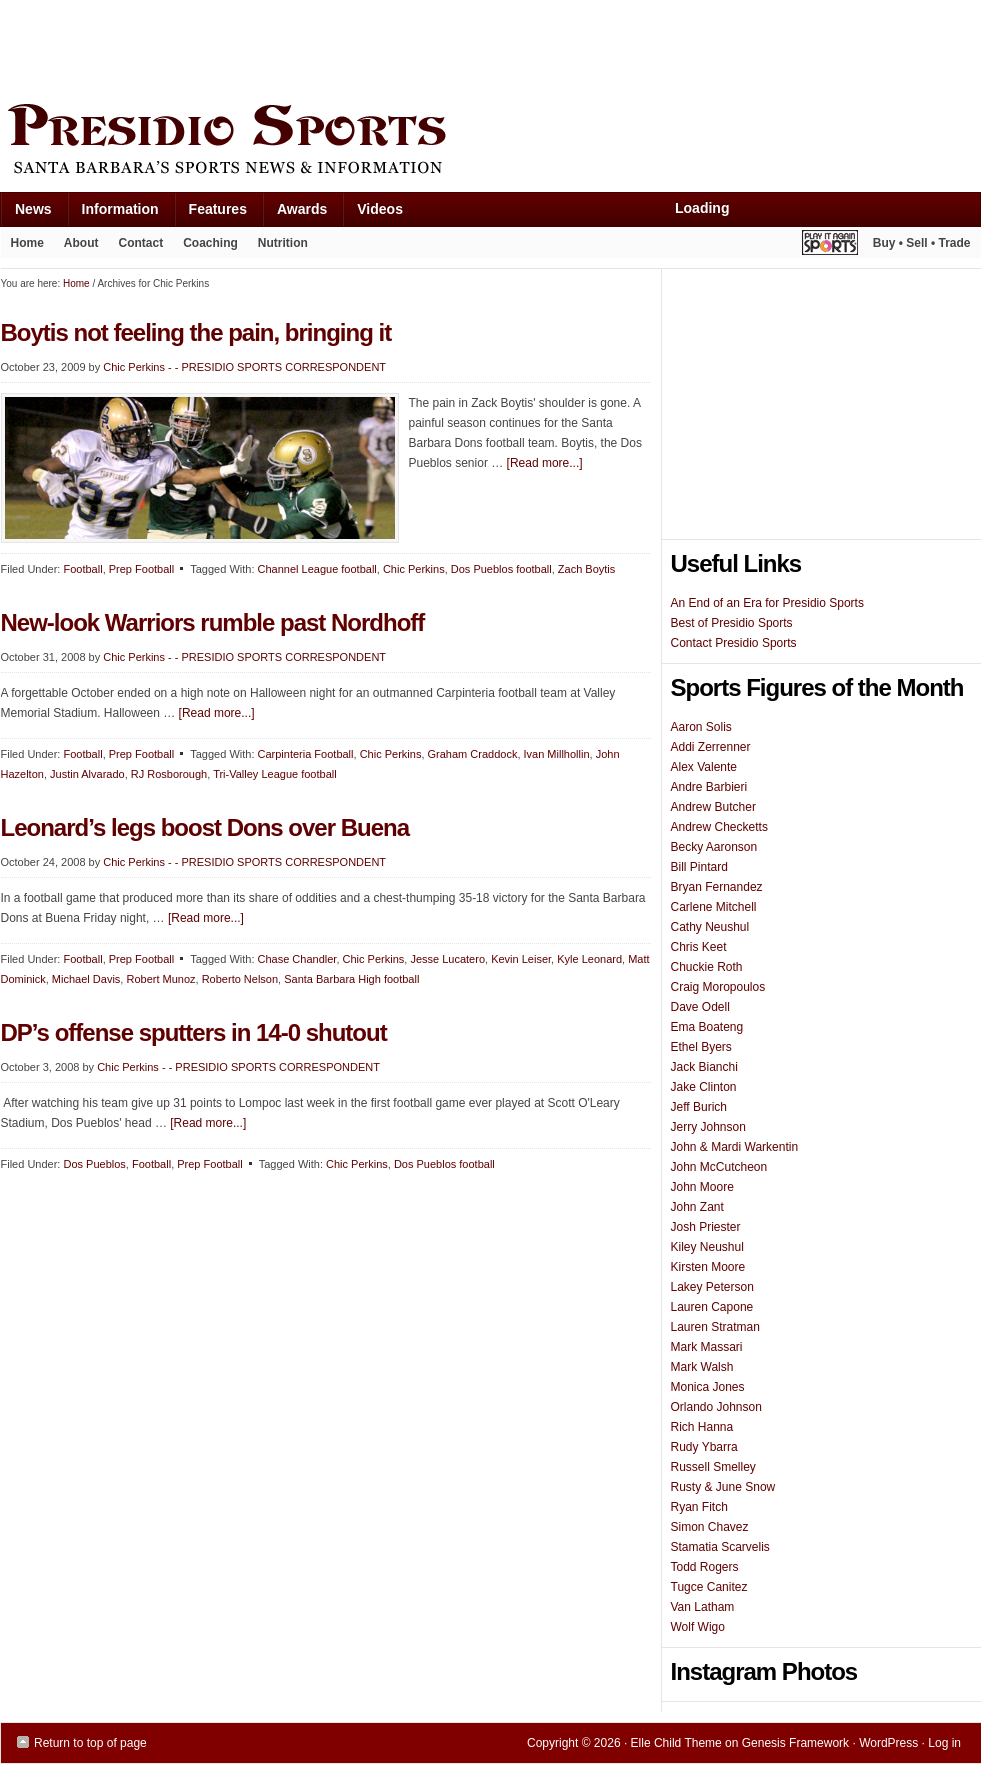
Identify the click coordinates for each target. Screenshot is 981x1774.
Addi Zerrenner (711, 747)
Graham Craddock (473, 754)
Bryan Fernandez (717, 887)
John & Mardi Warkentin (735, 1147)
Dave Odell (700, 1007)
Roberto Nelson (240, 979)
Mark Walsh (702, 1367)
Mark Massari (707, 1347)
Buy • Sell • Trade (922, 243)
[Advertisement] (365, 47)
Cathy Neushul (710, 927)
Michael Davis (86, 979)
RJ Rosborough (169, 774)
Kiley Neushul (707, 1247)
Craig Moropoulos (718, 987)
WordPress (888, 1743)
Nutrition (283, 243)
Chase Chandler (297, 959)
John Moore (702, 1187)
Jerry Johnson (708, 1127)
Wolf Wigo (698, 1627)
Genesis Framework (795, 1743)
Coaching (210, 243)
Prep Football (141, 569)
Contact (141, 243)
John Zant (697, 1207)
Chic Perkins (414, 569)
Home (27, 243)
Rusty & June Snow (723, 1487)
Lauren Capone (712, 1307)
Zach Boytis (586, 569)
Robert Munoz (160, 979)
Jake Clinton (704, 1087)
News (26, 213)
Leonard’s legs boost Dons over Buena (205, 827)
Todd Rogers (705, 1567)
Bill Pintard (699, 867)
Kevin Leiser (521, 959)
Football (82, 569)
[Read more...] (545, 463)
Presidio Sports (491, 142)
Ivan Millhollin (557, 754)
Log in (944, 1743)
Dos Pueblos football (501, 569)
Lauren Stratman (715, 1327)
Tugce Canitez (709, 1587)
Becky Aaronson (714, 847)
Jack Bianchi (704, 1067)
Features (210, 213)
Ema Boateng (707, 1027)
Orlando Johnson (716, 1407)
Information (113, 213)
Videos (380, 209)
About (76, 247)
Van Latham (703, 1607)
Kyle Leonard (589, 959)
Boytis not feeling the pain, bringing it (196, 332)
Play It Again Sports (830, 245)
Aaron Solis (701, 727)
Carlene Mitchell (714, 907)
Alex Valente (704, 767)
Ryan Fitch (699, 1507)
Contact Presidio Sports (734, 643)
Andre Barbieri (709, 787)
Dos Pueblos (94, 1164)
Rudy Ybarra (704, 1447)
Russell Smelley (713, 1467)
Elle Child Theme (676, 1743)
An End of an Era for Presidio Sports (767, 603)
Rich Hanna (702, 1427)
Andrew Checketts (719, 827)
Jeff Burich (699, 1107)
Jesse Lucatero (447, 959)
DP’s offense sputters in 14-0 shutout (194, 1032)
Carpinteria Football (306, 754)
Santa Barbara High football (351, 979)
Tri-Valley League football (275, 774)
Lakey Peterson (712, 1287)
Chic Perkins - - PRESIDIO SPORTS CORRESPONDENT (244, 367)
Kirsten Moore (708, 1267)
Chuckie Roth (707, 967)
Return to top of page (90, 1743)
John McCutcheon (719, 1167)
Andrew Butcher (713, 807)
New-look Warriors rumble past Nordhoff (213, 622)
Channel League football (317, 569)
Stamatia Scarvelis (720, 1547)
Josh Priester (706, 1227)
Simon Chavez (710, 1527)
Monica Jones (708, 1387)
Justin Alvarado (87, 774)
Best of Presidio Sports (732, 623)
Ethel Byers (701, 1047)
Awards (294, 213)
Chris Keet (699, 947)
